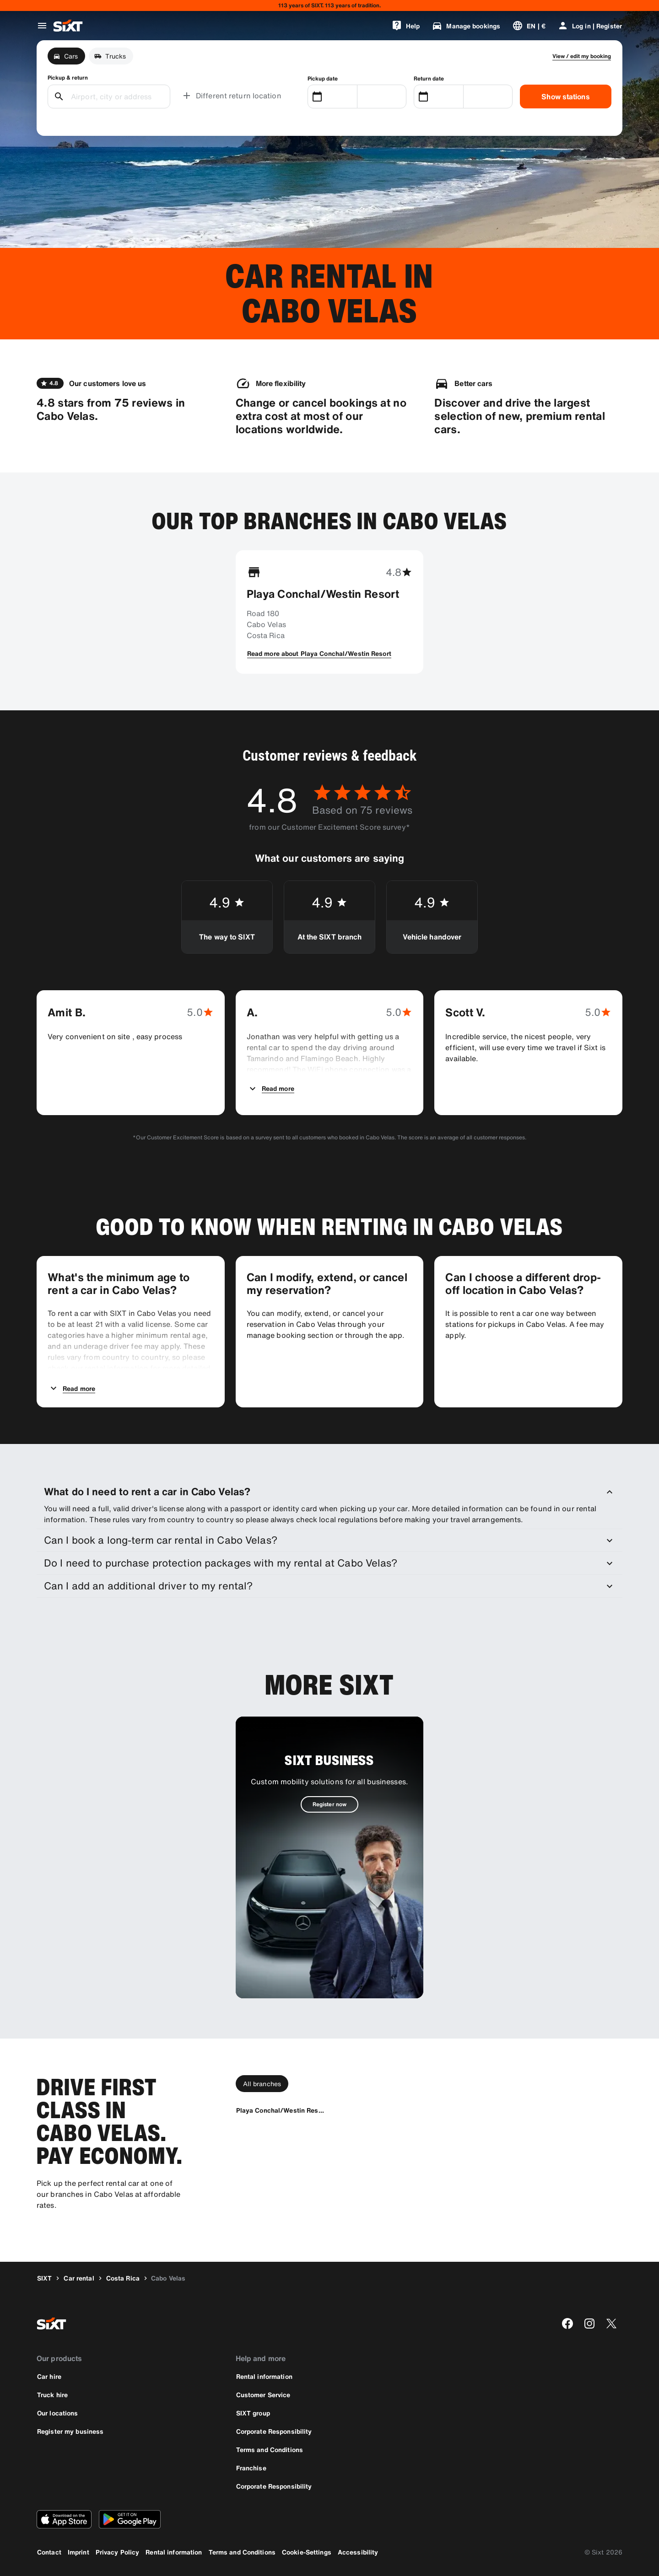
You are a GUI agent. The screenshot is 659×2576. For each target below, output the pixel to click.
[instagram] (589, 2323)
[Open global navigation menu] (42, 26)
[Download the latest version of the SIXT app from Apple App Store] (64, 2519)
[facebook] (567, 2323)
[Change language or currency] (529, 26)
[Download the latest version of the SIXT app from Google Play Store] (130, 2519)
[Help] (405, 26)
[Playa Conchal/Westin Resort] (280, 2110)
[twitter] (611, 2323)
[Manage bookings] (466, 26)
